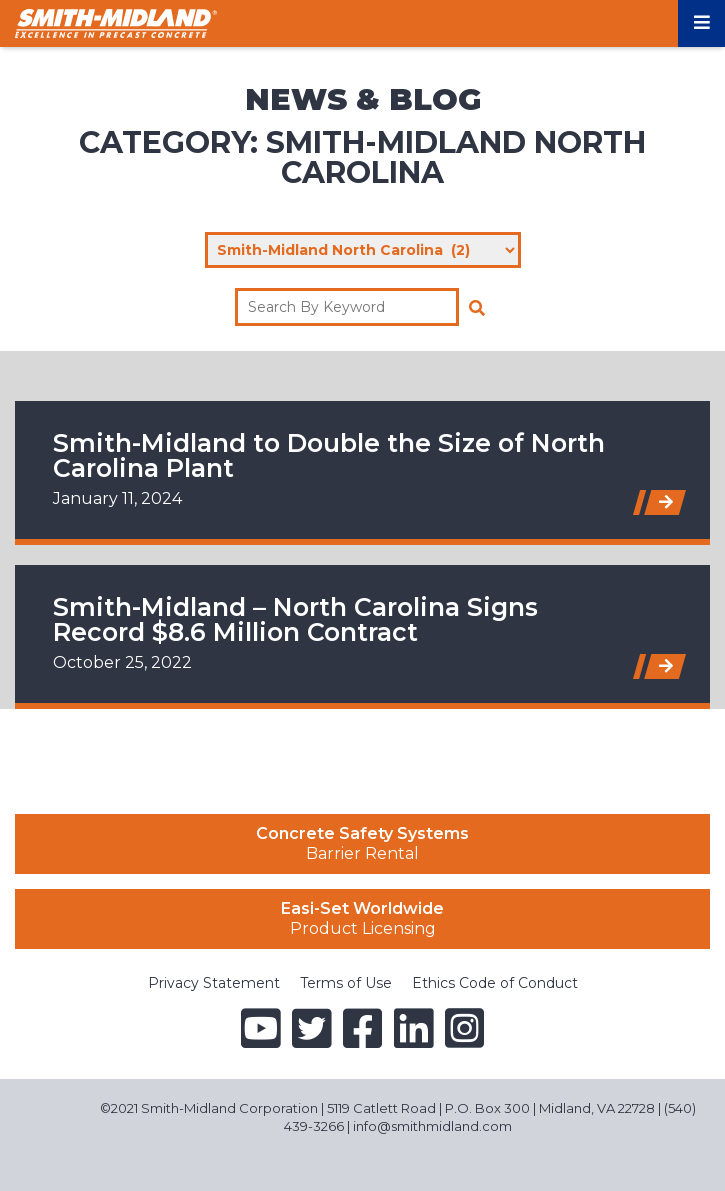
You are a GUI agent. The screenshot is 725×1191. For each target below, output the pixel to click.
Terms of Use (346, 983)
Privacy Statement (214, 983)
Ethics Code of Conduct (495, 983)
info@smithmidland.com (432, 1126)
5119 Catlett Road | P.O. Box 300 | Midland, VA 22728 (491, 1108)
